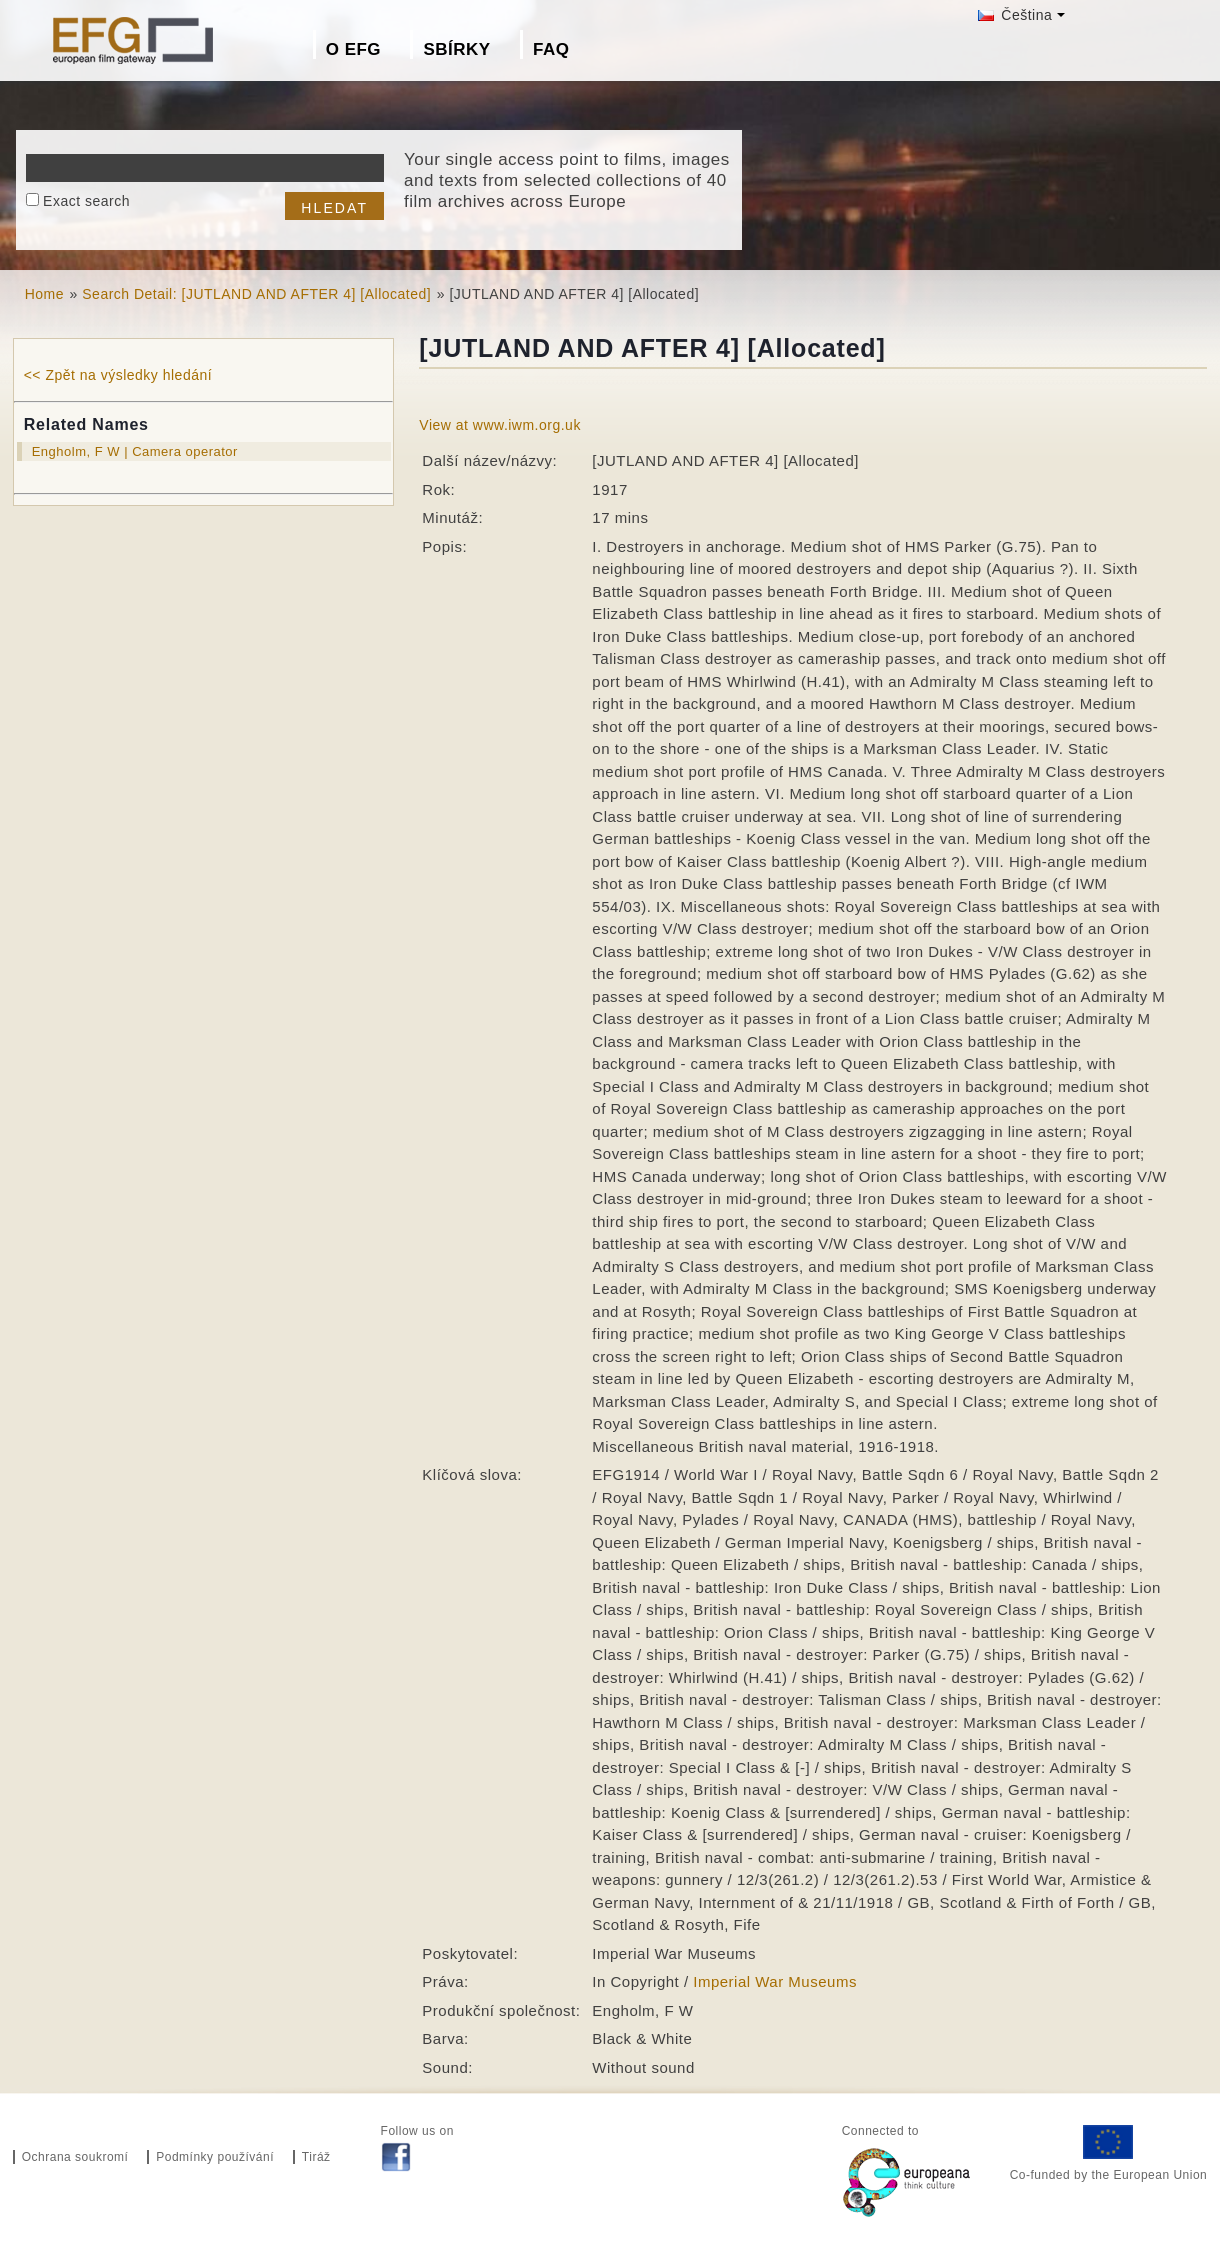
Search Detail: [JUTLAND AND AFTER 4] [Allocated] (256, 294)
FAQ (551, 49)
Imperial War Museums (775, 1981)
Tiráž (316, 2157)
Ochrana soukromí (75, 2157)
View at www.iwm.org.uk (500, 425)
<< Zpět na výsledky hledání (118, 375)
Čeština (1015, 15)
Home (44, 294)
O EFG (353, 49)
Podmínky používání (215, 2157)
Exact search (86, 201)
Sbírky (456, 49)
